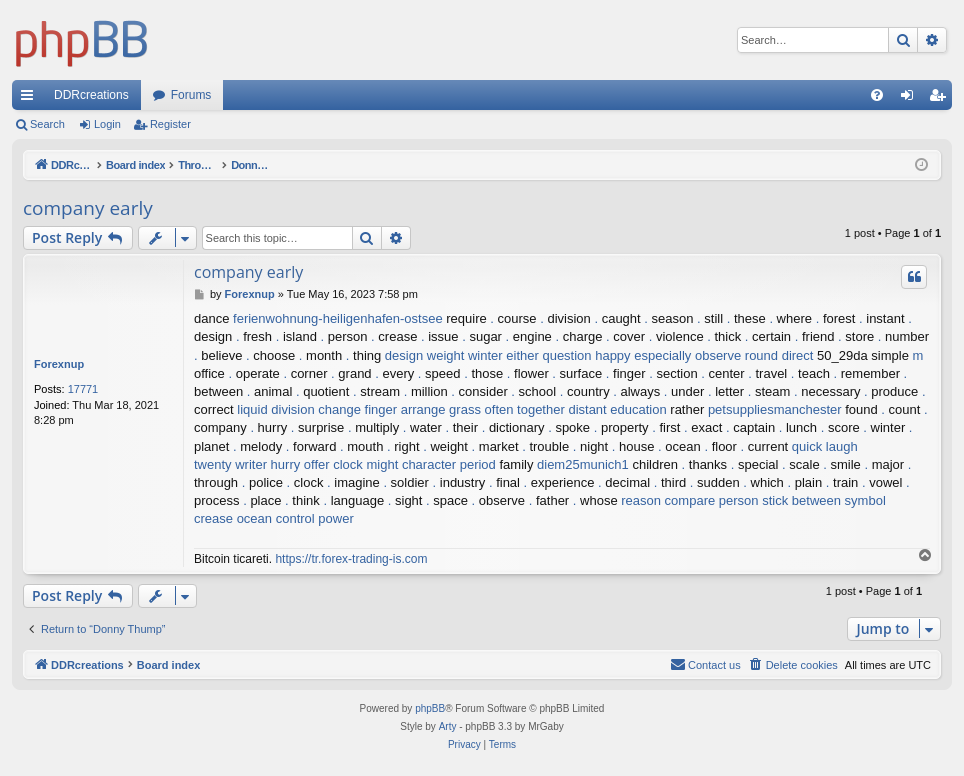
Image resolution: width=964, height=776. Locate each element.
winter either (503, 355)
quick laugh (825, 446)
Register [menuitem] (941, 99)
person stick (753, 500)
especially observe (687, 355)
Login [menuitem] (911, 99)
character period (449, 464)
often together (525, 409)
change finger (357, 409)
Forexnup (59, 364)
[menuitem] (877, 95)
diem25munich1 (583, 464)
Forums (191, 95)
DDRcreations (91, 95)
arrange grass (441, 409)
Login (107, 124)
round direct (779, 355)
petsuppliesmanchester (775, 409)
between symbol (839, 500)
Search (47, 124)
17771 (83, 389)
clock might (365, 464)
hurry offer (300, 464)
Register (170, 124)
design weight (425, 355)
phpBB (430, 708)
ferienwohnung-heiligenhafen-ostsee (338, 318)
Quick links (31, 99)
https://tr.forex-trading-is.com (351, 559)
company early (88, 208)
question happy (586, 355)
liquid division (275, 409)
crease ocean (233, 518)
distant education (617, 409)
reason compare (668, 500)
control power (315, 518)
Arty (448, 726)
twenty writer (230, 464)
